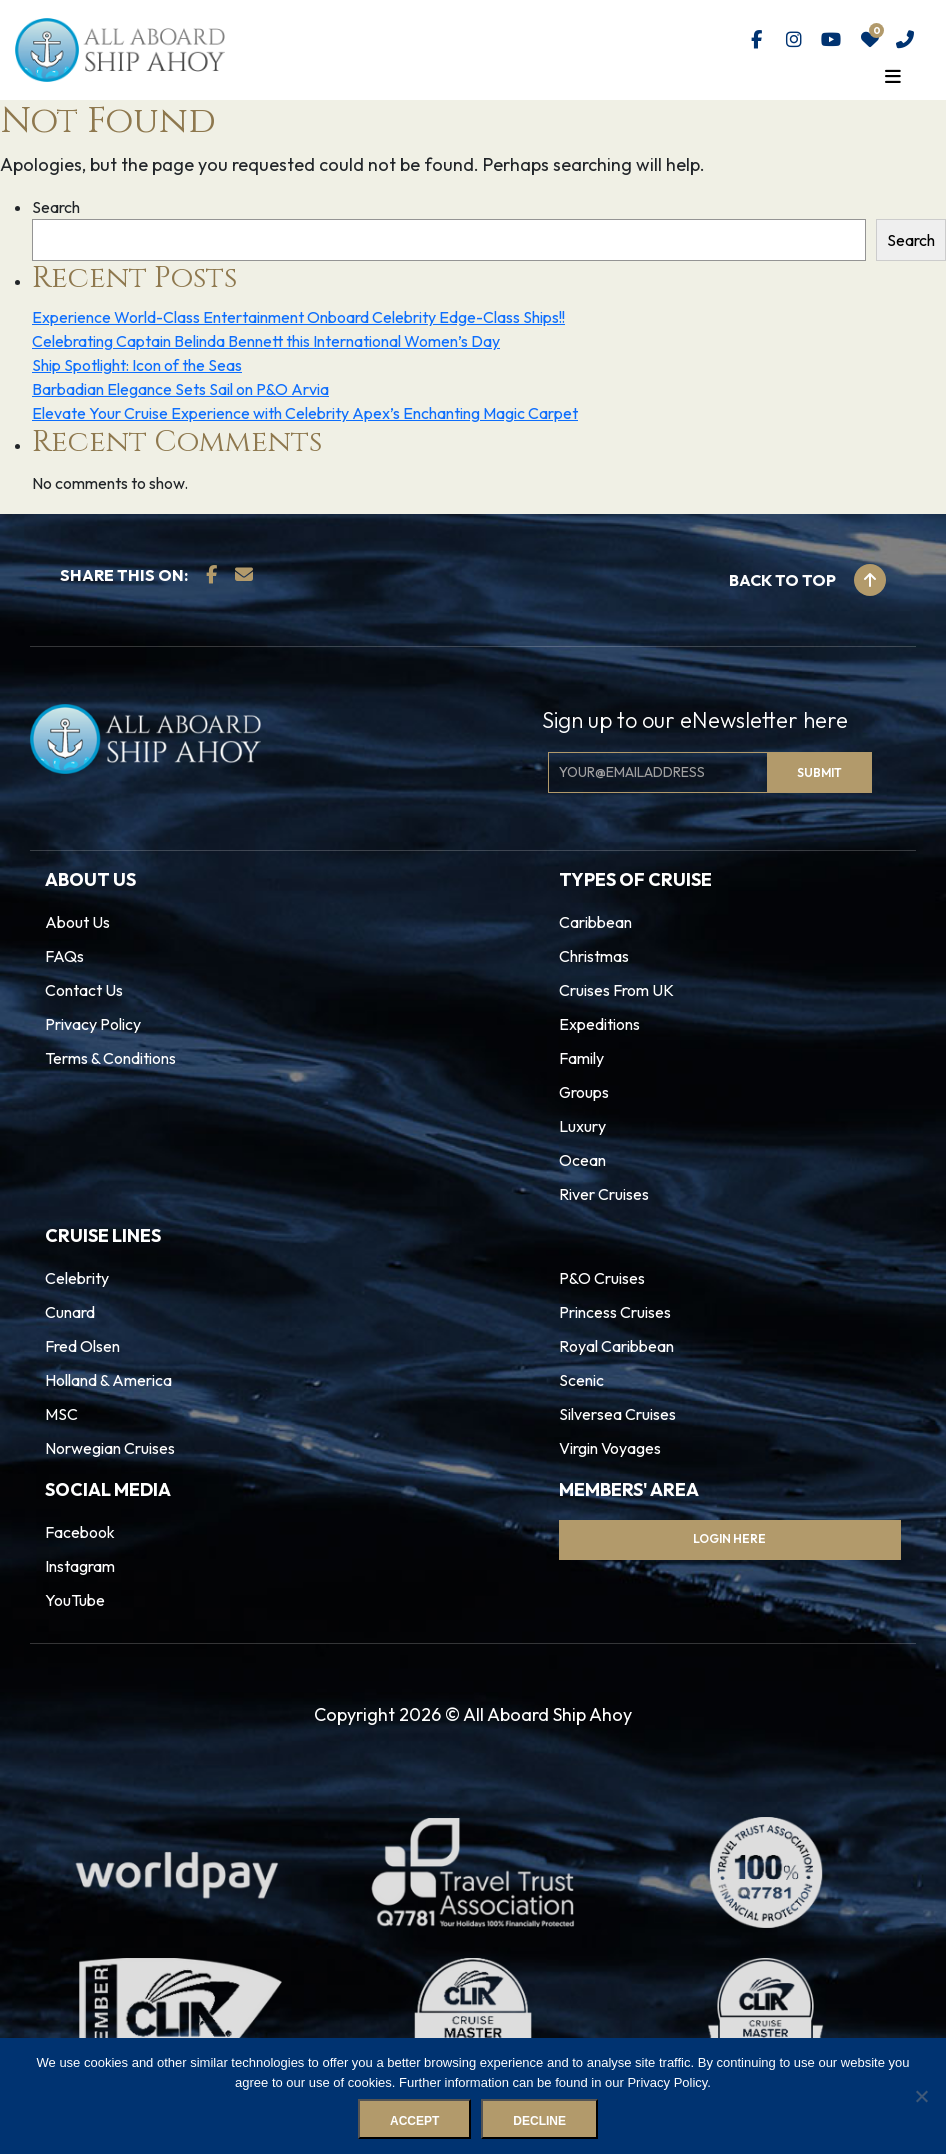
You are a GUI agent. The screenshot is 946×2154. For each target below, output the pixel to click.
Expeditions (599, 1024)
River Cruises (604, 1194)
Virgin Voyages (610, 1448)
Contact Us (84, 990)
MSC (61, 1414)
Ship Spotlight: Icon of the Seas (137, 365)
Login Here (729, 1538)
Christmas (594, 956)
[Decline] (921, 2096)
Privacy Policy (93, 1024)
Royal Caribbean (616, 1346)
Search (56, 207)
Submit (819, 772)
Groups (584, 1092)
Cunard (70, 1312)
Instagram (80, 1566)
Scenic (581, 1380)
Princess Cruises (615, 1312)
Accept (414, 2121)
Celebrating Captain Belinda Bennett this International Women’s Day (266, 341)
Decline (539, 2121)
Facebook (80, 1532)
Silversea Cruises (617, 1414)
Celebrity (77, 1278)
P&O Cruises (602, 1278)
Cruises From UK (616, 990)
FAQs (64, 956)
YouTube (75, 1600)
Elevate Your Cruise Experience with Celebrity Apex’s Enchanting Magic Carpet (305, 413)
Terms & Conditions (110, 1058)
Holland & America (108, 1380)
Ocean (582, 1160)
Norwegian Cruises (110, 1448)
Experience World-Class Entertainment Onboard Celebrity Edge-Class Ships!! (298, 317)
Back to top (807, 580)
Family (581, 1058)
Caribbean (595, 922)
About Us (77, 922)
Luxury (582, 1126)
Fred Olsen (82, 1346)
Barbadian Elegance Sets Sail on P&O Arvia (180, 389)
